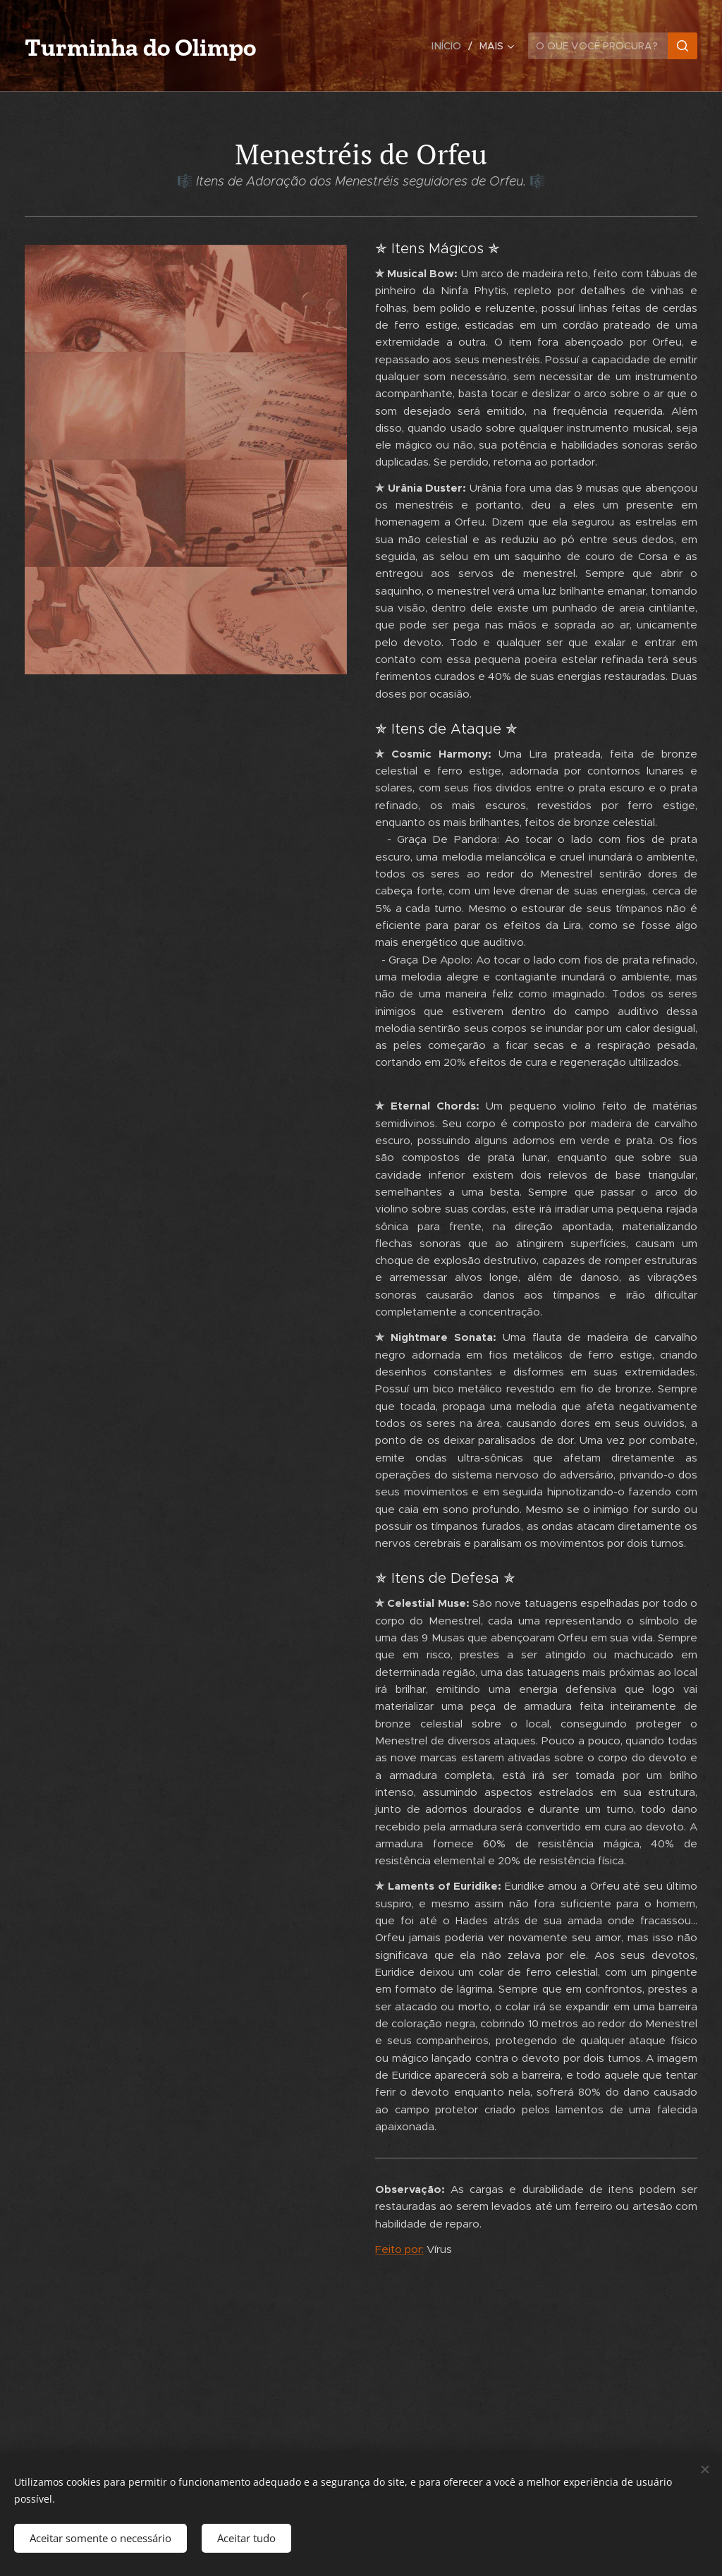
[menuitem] (450, 45)
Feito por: (399, 2249)
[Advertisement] (186, 833)
